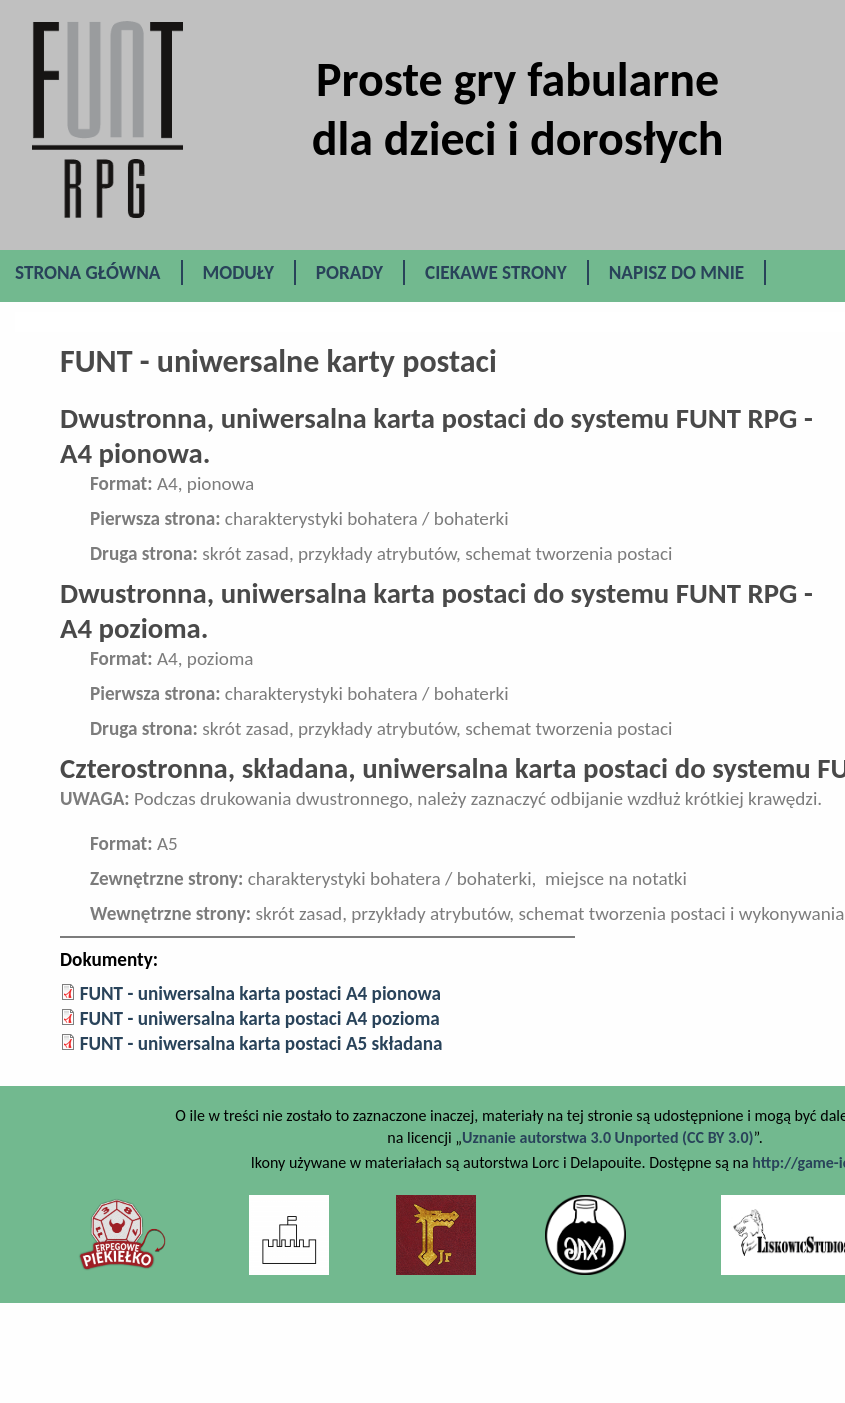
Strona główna (88, 272)
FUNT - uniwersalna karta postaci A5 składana (261, 1043)
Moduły (238, 272)
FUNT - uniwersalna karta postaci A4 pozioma (260, 1018)
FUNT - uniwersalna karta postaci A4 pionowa (260, 993)
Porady (349, 272)
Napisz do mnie (676, 272)
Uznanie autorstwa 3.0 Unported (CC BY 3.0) (607, 1137)
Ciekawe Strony (496, 272)
